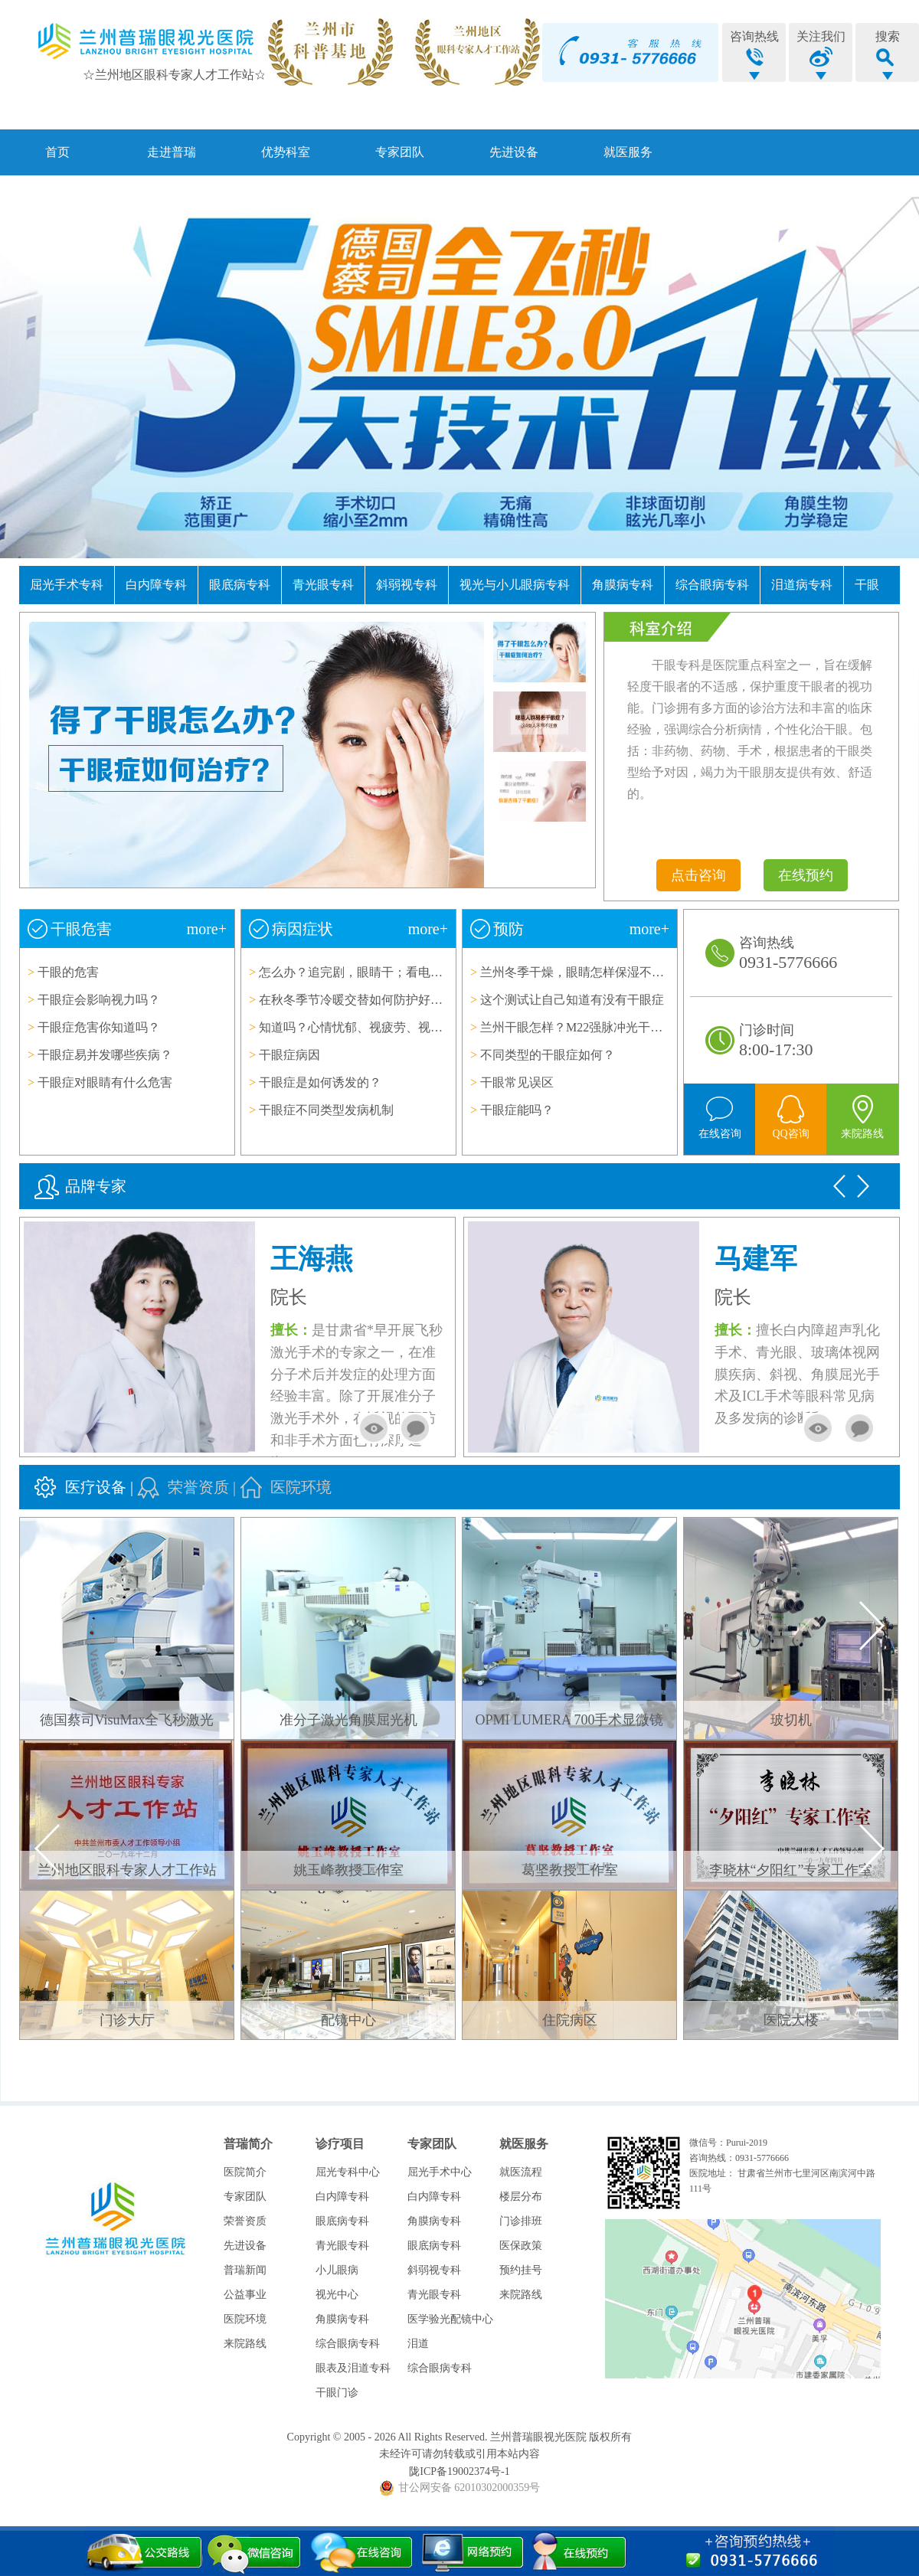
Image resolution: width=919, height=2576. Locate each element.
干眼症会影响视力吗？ (99, 999)
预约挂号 (520, 2270)
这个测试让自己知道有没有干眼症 (572, 999)
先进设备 (513, 152)
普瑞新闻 (245, 2270)
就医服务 (627, 152)
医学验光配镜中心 (450, 2319)
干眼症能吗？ (517, 1109)
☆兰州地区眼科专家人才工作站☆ (175, 74)
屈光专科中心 (348, 2172)
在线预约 (805, 875)
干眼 (867, 584)
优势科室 (285, 152)
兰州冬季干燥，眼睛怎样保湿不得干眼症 (590, 972)
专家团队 (399, 152)
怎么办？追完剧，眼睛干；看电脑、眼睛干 (375, 972)
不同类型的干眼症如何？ (547, 1054)
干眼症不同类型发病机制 (326, 1109)
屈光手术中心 (439, 2172)
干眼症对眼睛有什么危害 (105, 1082)
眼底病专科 (239, 584)
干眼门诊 (337, 2392)
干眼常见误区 (517, 1082)
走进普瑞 (171, 152)
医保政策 (520, 2245)
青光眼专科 (323, 584)
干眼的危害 (68, 972)
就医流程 (520, 2172)
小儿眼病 (337, 2270)
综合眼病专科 (712, 584)
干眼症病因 (289, 1054)
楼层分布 (520, 2196)
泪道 (418, 2343)
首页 (57, 152)
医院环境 (301, 1487)
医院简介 (245, 2172)
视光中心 (337, 2294)
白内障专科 (156, 584)
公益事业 (245, 2294)
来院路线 (245, 2343)
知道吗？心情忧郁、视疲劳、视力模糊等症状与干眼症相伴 (418, 1027)
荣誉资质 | (204, 1487)
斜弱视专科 (406, 584)
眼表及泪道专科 (353, 2368)
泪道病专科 (801, 584)
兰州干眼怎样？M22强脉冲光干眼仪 (577, 1027)
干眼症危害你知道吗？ (99, 1027)
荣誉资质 (245, 2221)
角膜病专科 (622, 584)
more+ (207, 928)
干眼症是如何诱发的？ (320, 1082)
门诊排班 (520, 2221)
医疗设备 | (101, 1487)
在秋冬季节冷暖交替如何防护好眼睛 (357, 999)
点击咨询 (698, 875)
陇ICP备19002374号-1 (459, 2471)
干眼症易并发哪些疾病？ (105, 1054)
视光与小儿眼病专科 (515, 584)
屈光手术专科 (66, 584)
